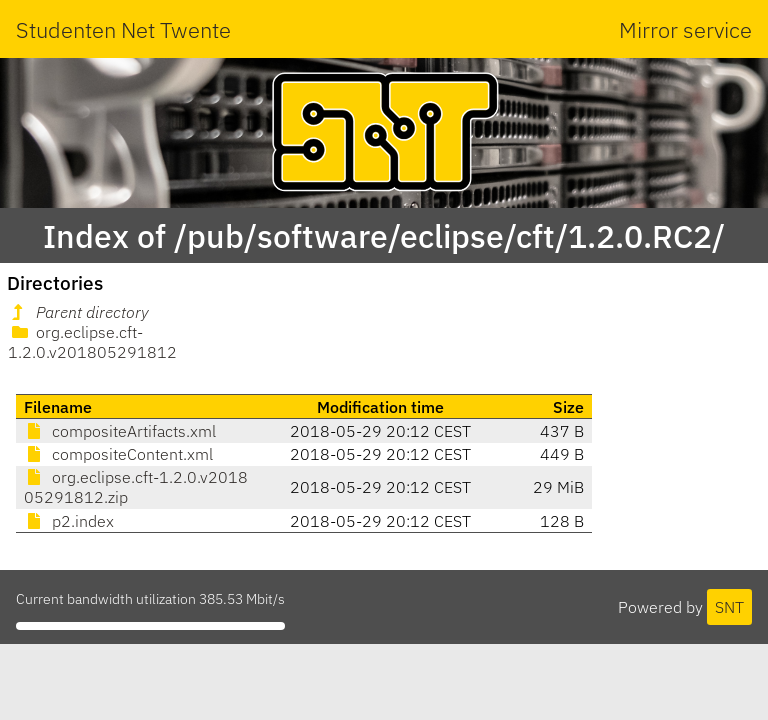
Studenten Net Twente (123, 29)
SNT (729, 607)
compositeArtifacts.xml (120, 431)
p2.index (69, 521)
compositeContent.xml (118, 454)
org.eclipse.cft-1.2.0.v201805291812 (92, 342)
